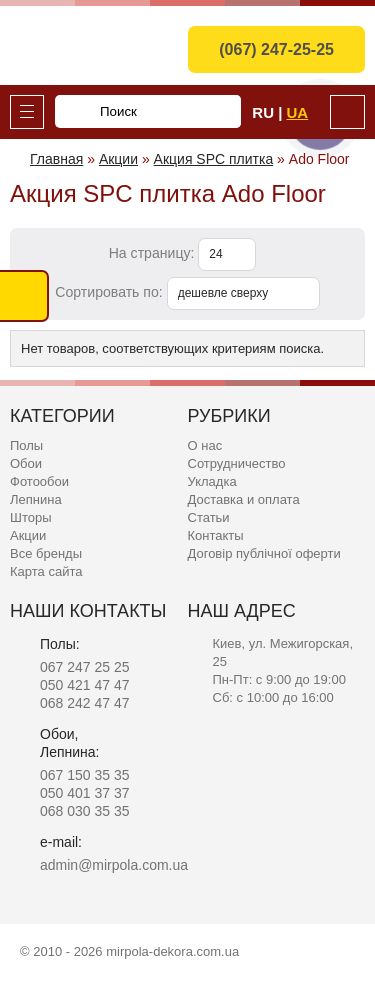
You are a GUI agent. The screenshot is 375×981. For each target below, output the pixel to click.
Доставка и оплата (244, 499)
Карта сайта (46, 571)
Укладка (212, 481)
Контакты (216, 535)
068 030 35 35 (85, 811)
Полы (26, 445)
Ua (298, 112)
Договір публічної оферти (264, 553)
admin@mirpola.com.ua (114, 865)
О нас (205, 445)
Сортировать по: (110, 292)
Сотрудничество (237, 463)
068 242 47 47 (85, 703)
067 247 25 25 (85, 667)
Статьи (209, 517)
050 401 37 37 (85, 793)
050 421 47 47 (85, 685)
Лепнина (36, 499)
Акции (28, 535)
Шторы (31, 517)
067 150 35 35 (85, 775)
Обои (26, 463)
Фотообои (39, 481)
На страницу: (154, 253)
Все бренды (46, 553)
